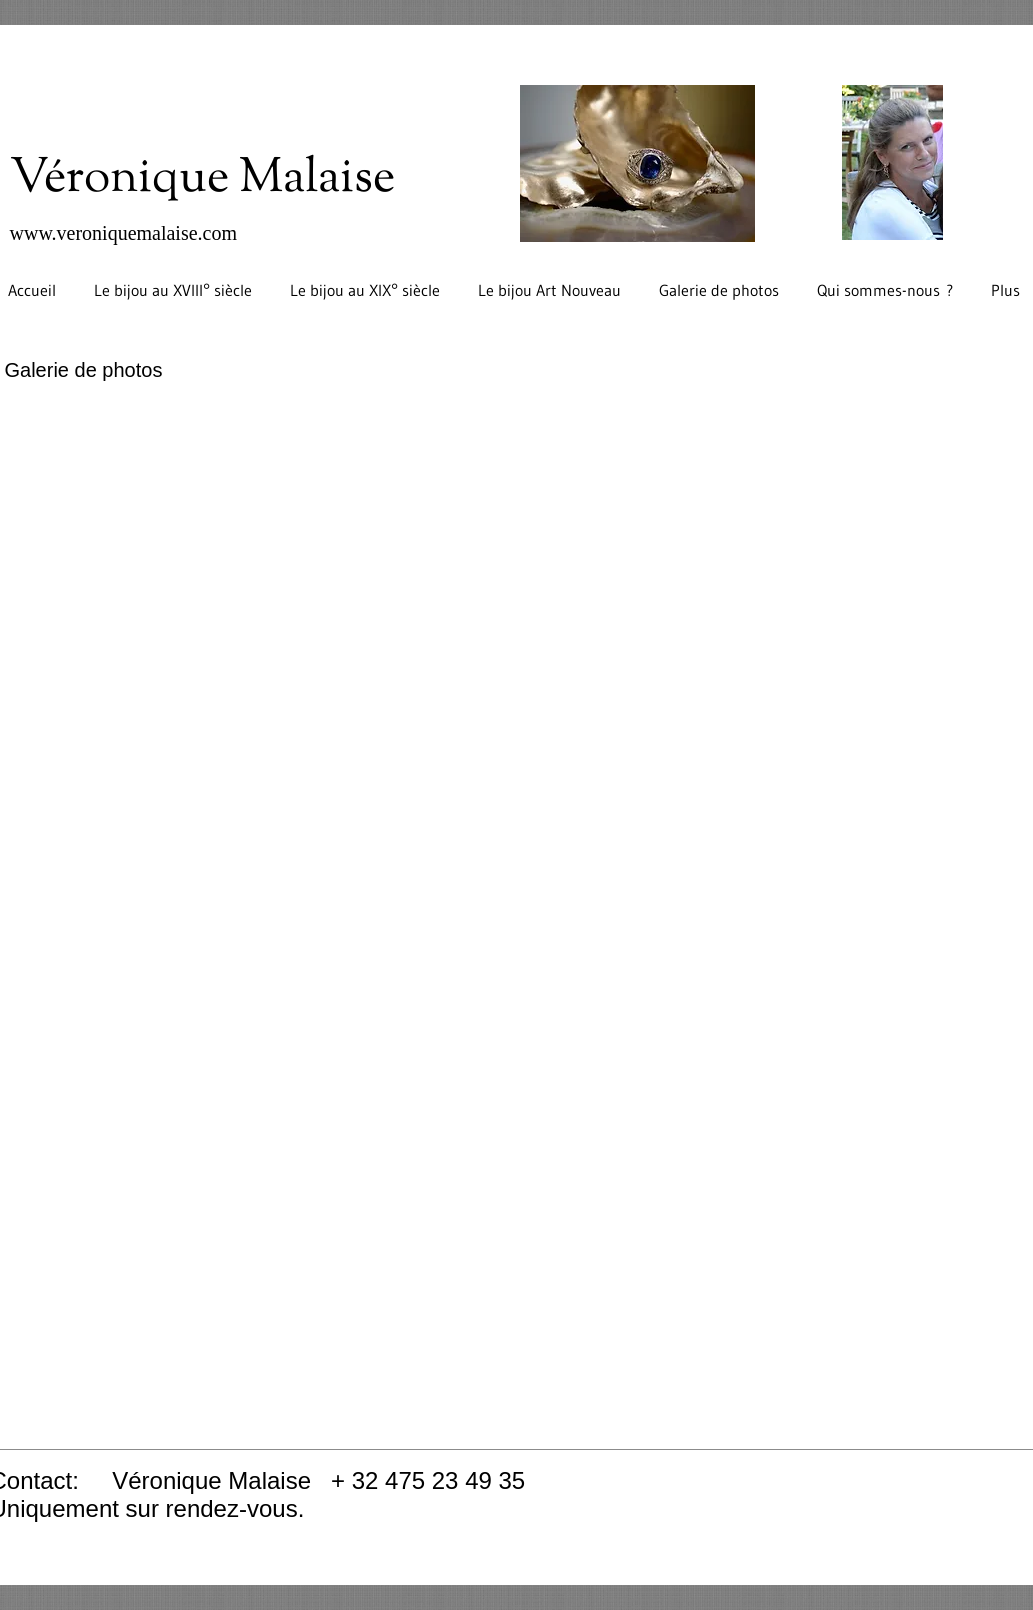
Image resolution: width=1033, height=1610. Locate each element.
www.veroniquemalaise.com (124, 233)
